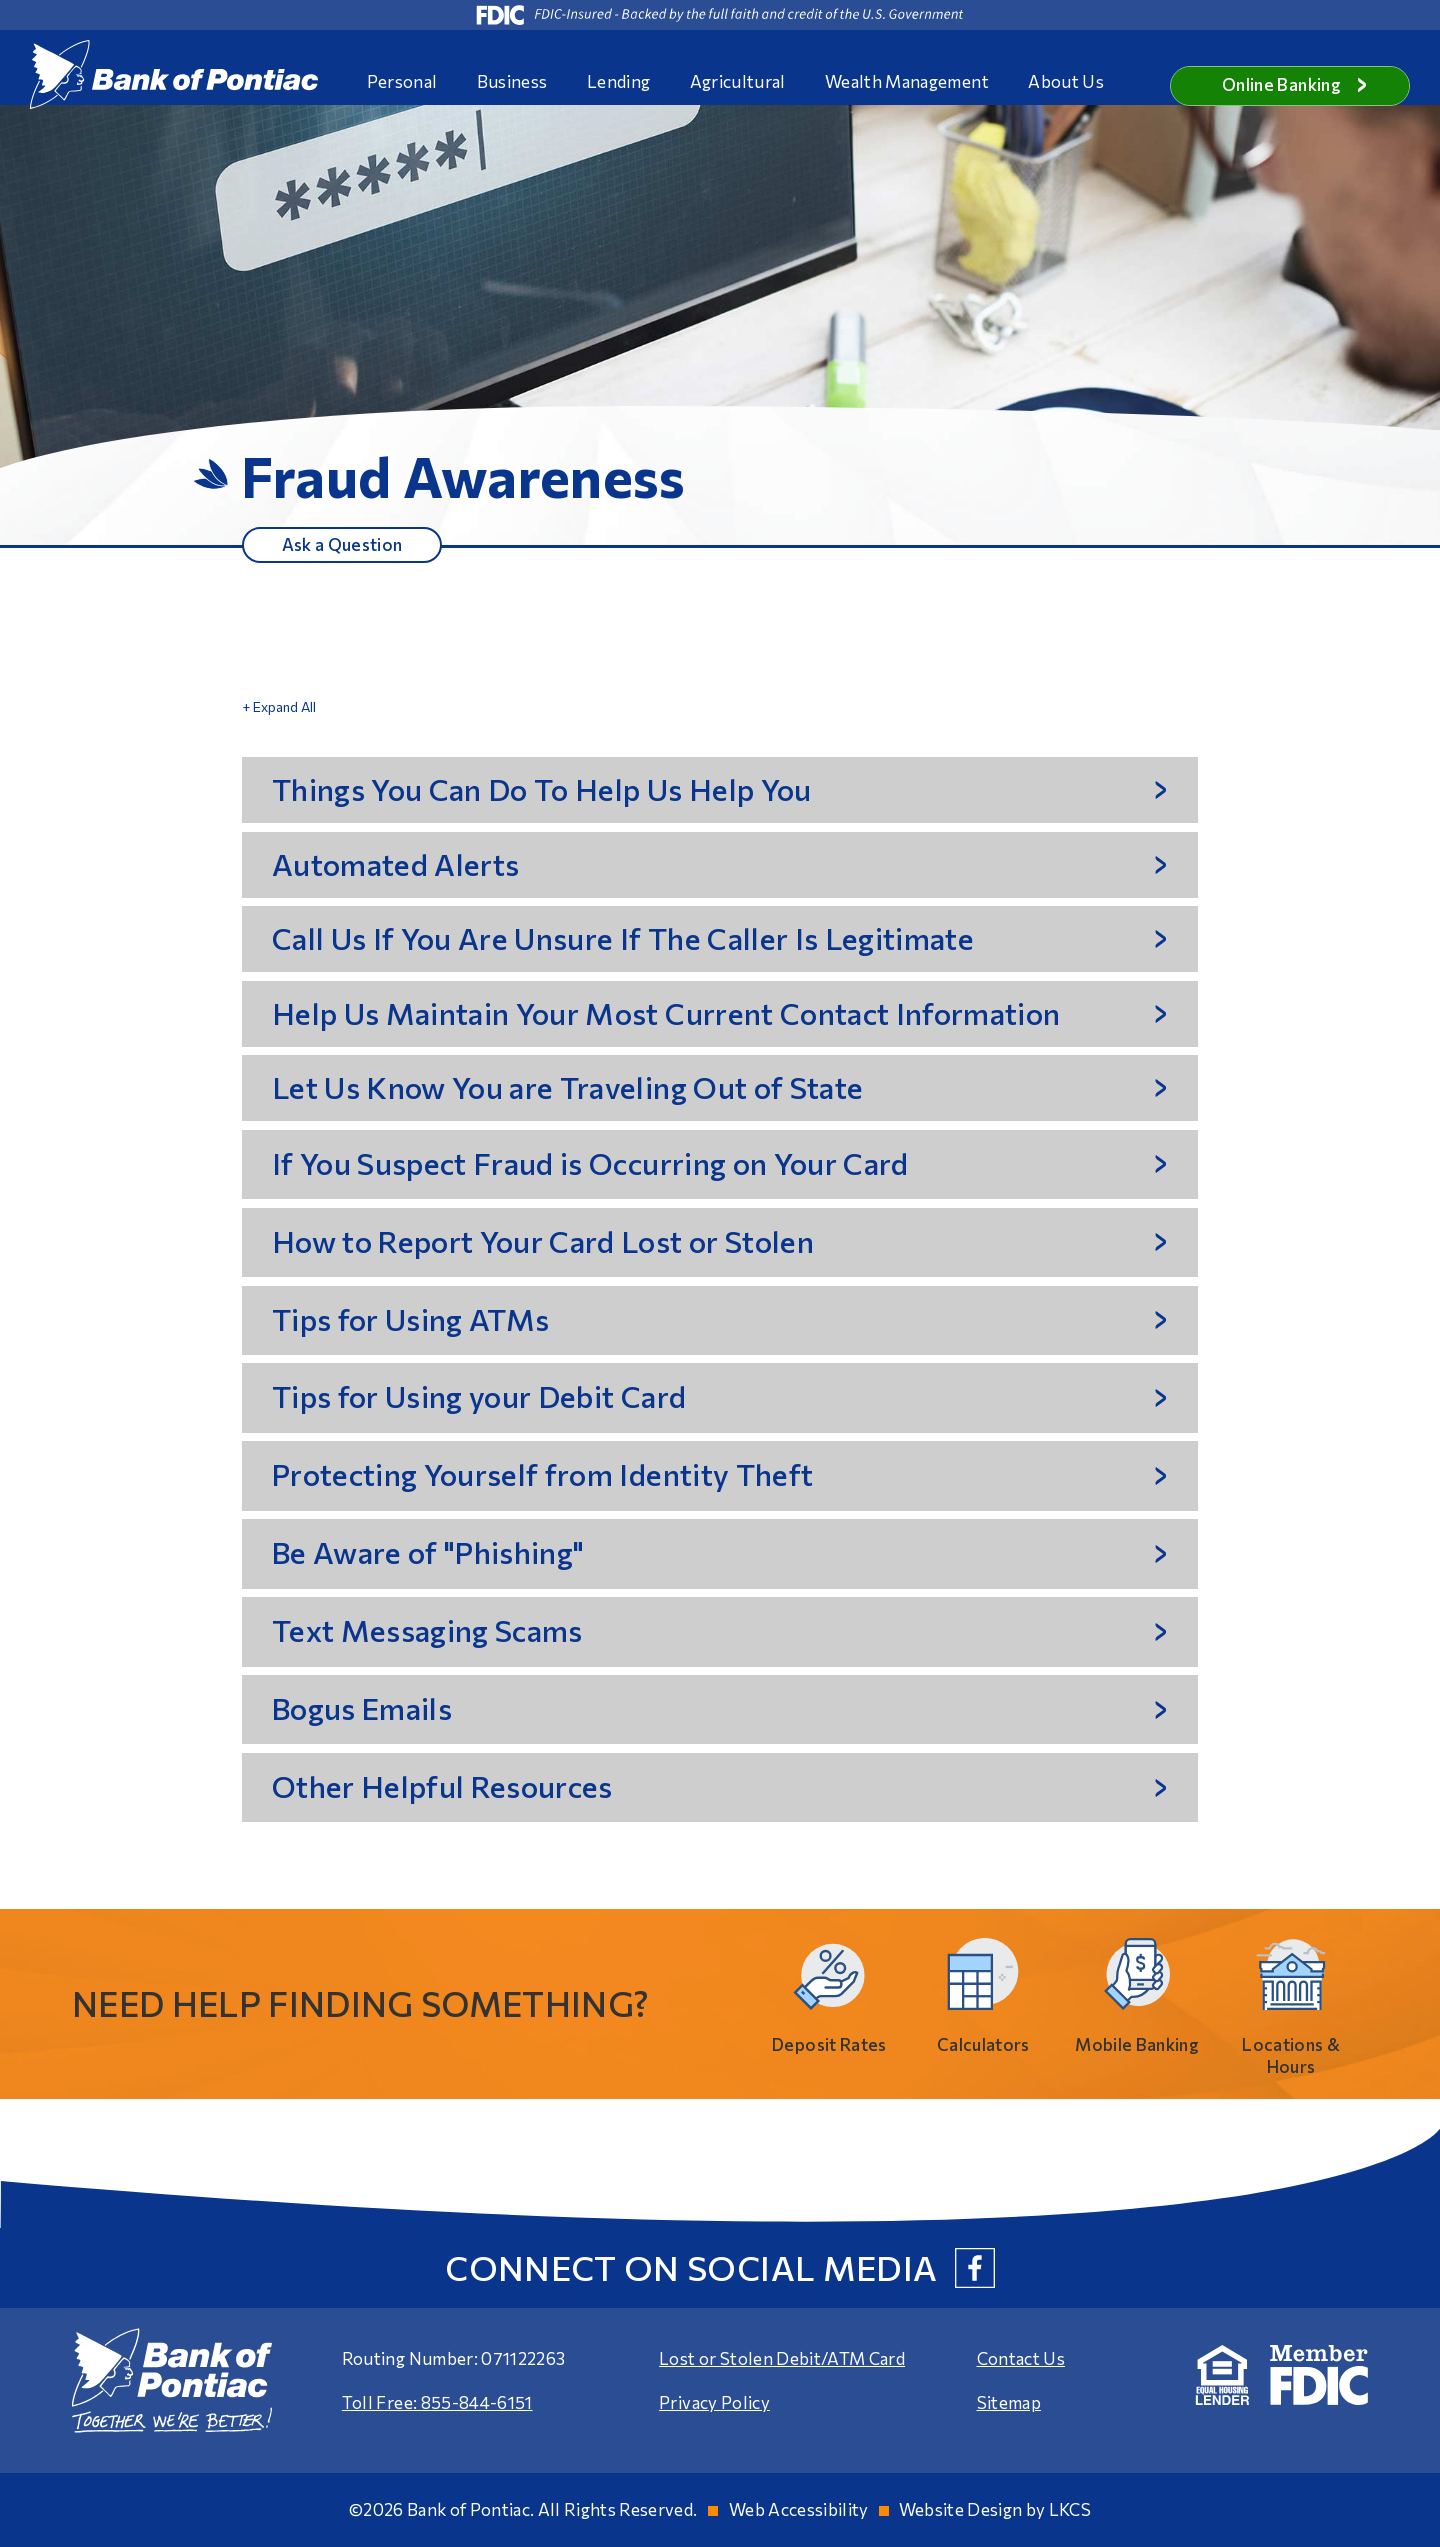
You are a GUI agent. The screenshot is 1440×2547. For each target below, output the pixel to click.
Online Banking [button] (1295, 84)
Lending (618, 81)
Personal (402, 81)
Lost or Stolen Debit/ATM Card (782, 2358)
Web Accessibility (799, 2509)
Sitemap (1009, 2402)
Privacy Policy (714, 2402)
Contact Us (1021, 2358)
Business (512, 81)
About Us (1066, 81)
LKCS (1070, 2509)
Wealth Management (907, 81)
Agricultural (738, 81)
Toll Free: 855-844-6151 (437, 2402)
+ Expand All (279, 706)
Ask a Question (342, 543)
